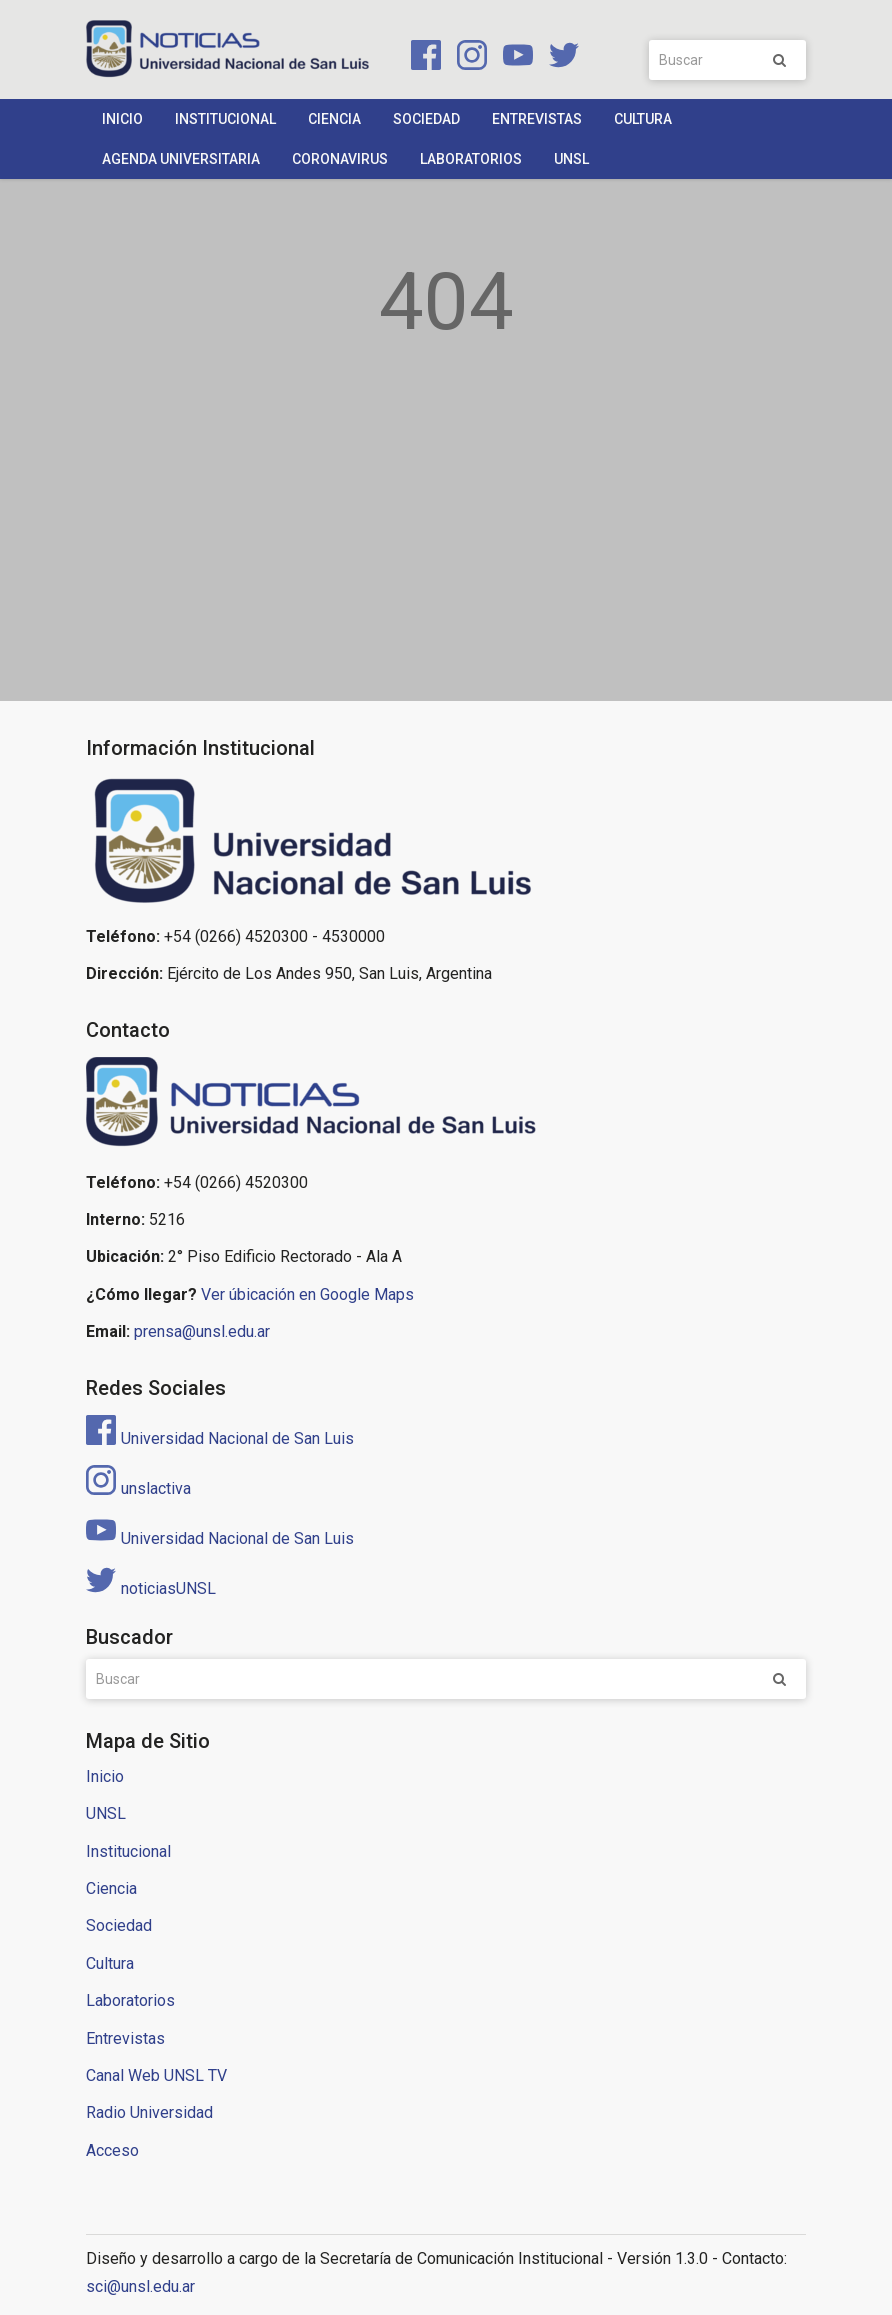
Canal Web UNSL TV (156, 2075)
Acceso (112, 2150)
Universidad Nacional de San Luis (220, 1438)
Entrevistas (537, 119)
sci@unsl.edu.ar (140, 2286)
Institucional (225, 119)
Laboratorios (471, 159)
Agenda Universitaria (181, 159)
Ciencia (334, 119)
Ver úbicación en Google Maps (307, 1294)
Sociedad (426, 119)
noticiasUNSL (151, 1588)
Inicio (122, 119)
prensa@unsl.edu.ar (202, 1331)
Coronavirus (340, 159)
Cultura (643, 119)
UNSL (571, 159)
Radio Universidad (149, 2112)
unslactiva (138, 1488)
